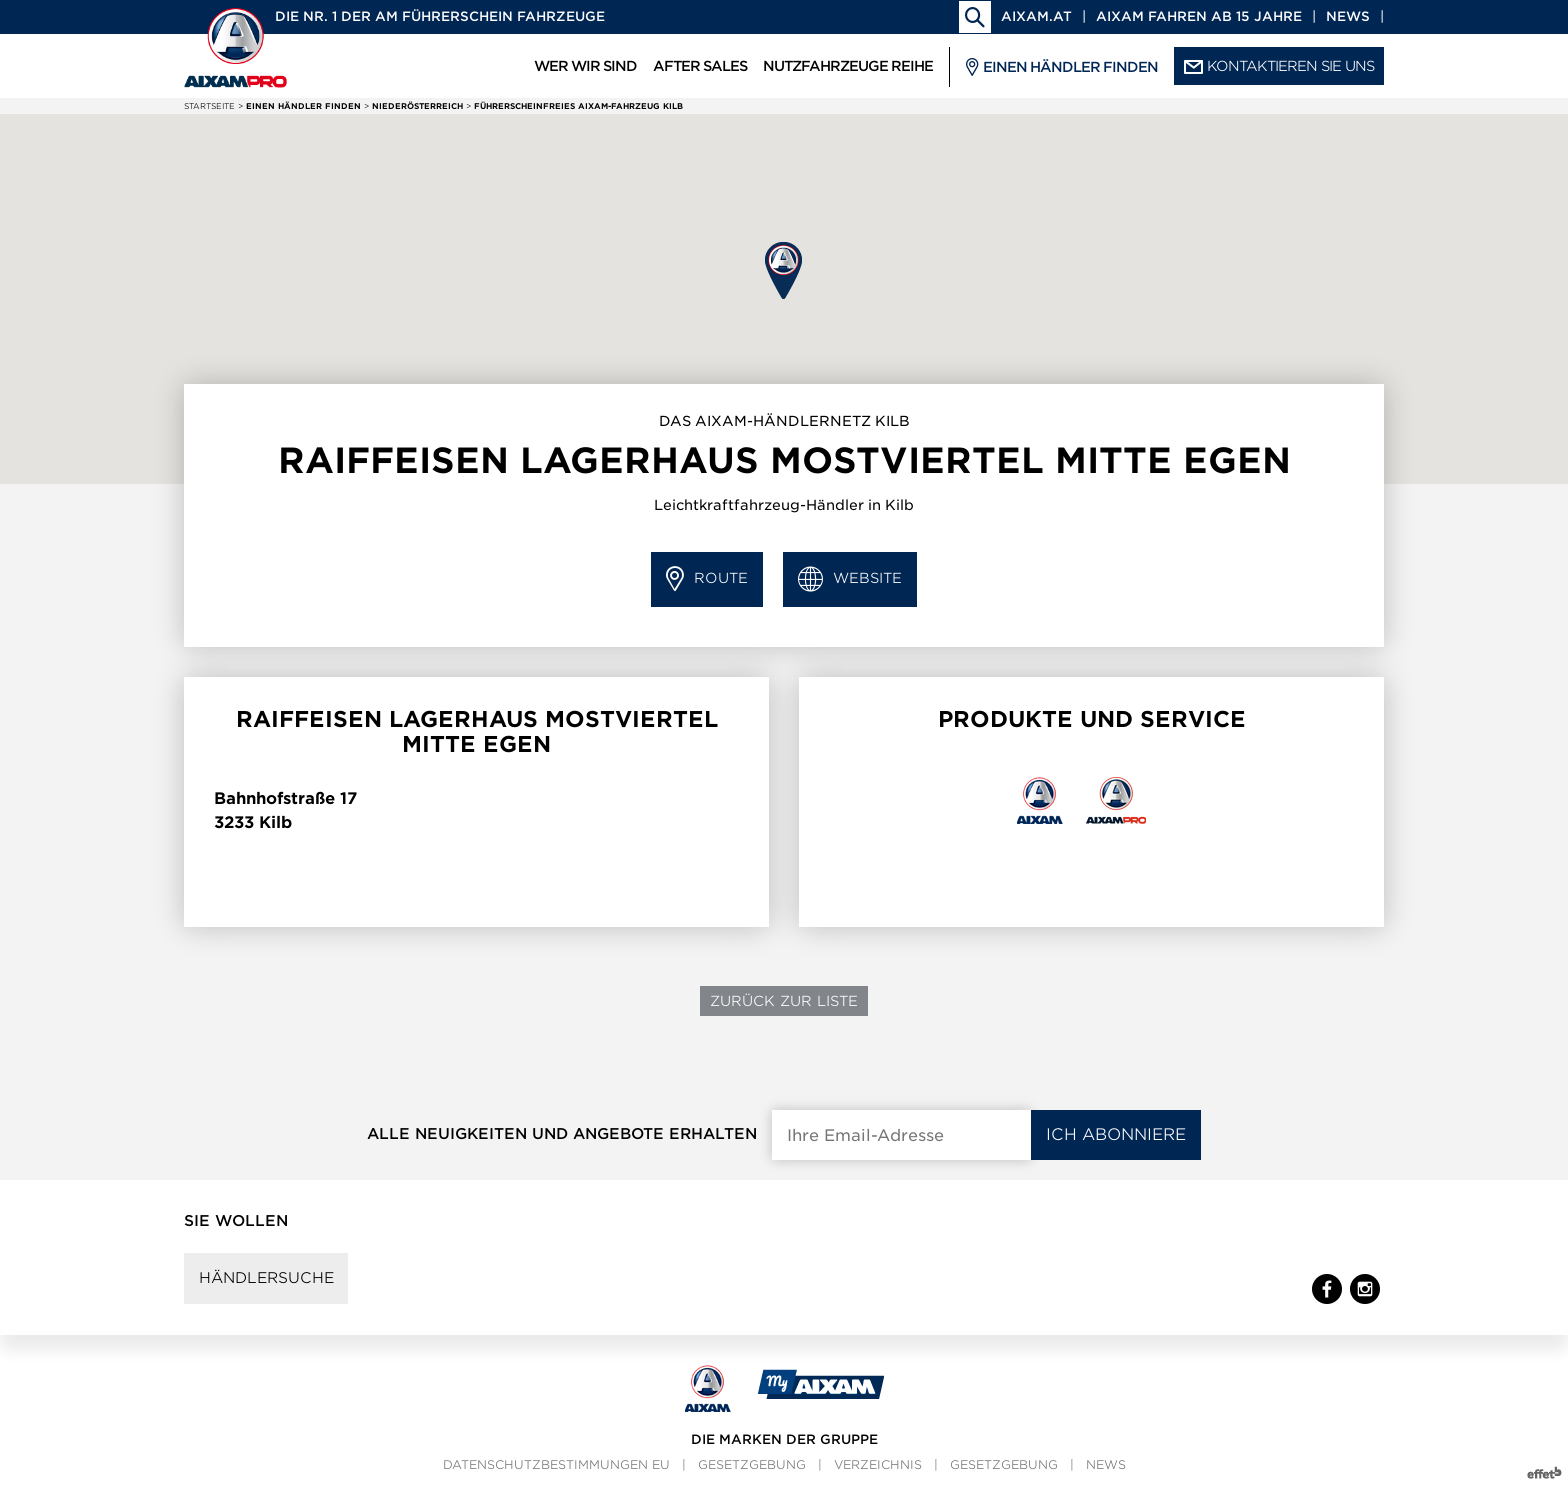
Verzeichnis (878, 1466)
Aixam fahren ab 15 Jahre (1199, 16)
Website (850, 579)
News (1348, 16)
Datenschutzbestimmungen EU (556, 1466)
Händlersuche (267, 1279)
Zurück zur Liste (784, 1001)
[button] (783, 270)
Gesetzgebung (752, 1466)
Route (707, 579)
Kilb (275, 822)
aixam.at (1036, 16)
